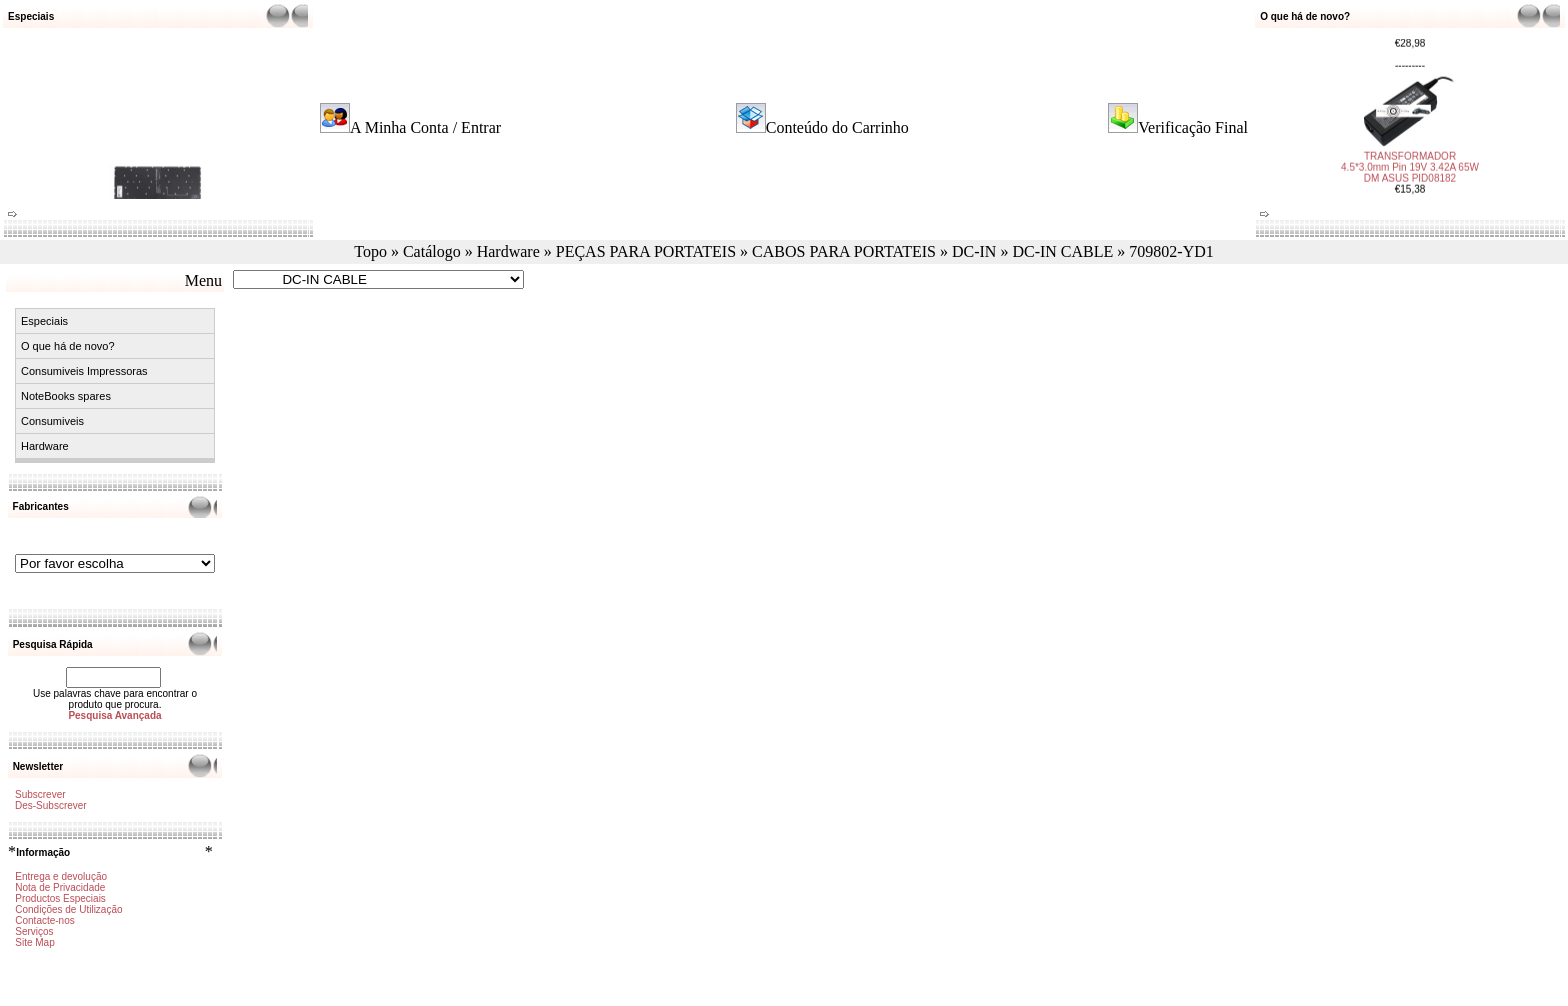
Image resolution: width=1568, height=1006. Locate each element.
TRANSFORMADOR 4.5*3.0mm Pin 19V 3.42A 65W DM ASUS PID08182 (1410, 162)
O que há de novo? (68, 346)
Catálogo (432, 251)
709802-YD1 (1171, 251)
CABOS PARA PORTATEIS (844, 251)
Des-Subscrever (51, 805)
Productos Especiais (60, 898)
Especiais (44, 321)
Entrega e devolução (61, 876)
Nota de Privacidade (60, 887)
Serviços (34, 931)
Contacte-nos (44, 920)
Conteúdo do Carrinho (837, 127)
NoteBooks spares (66, 396)
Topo (370, 251)
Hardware (508, 251)
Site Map (34, 942)
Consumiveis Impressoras (84, 371)
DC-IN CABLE (1062, 251)
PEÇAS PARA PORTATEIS (646, 251)
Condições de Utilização (68, 909)
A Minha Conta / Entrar (425, 127)
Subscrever (40, 794)
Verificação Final (1193, 127)
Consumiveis (52, 421)
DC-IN (974, 251)
